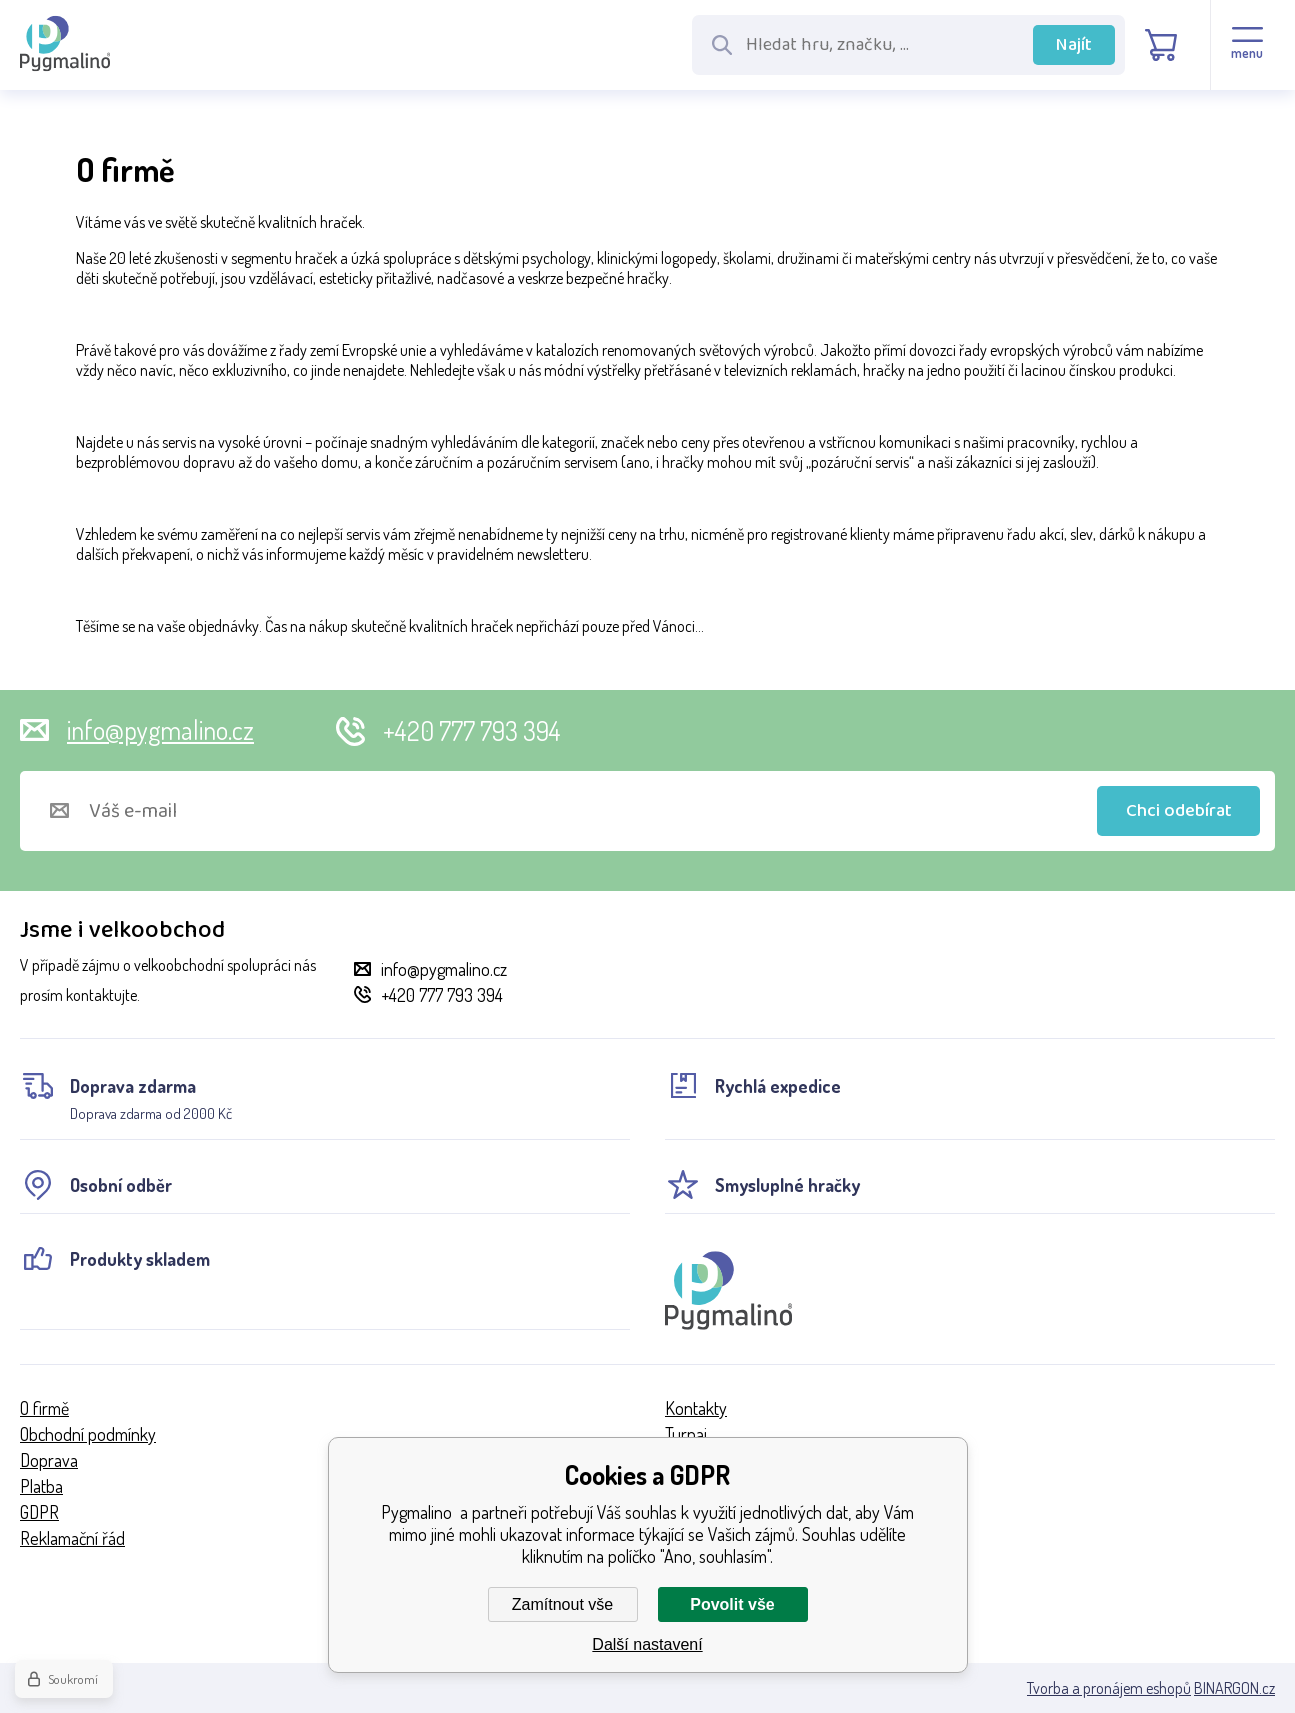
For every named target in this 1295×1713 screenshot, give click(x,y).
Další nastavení (647, 1644)
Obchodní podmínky (88, 1434)
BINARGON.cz (1234, 1688)
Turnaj (686, 1434)
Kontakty (696, 1408)
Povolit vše (732, 1604)
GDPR (39, 1512)
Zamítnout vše (562, 1604)
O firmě (44, 1408)
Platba (41, 1486)
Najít (1074, 45)
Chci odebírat (1179, 811)
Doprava (49, 1460)
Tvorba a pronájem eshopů (1109, 1688)
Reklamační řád (72, 1538)
